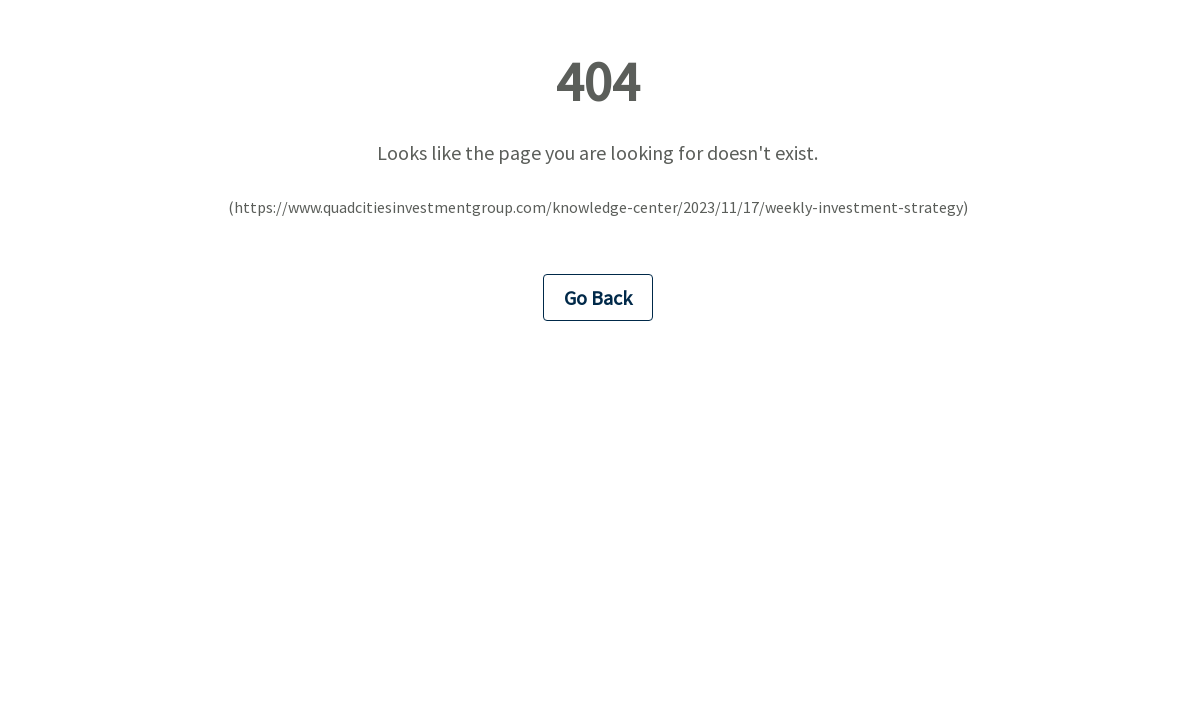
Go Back (598, 297)
